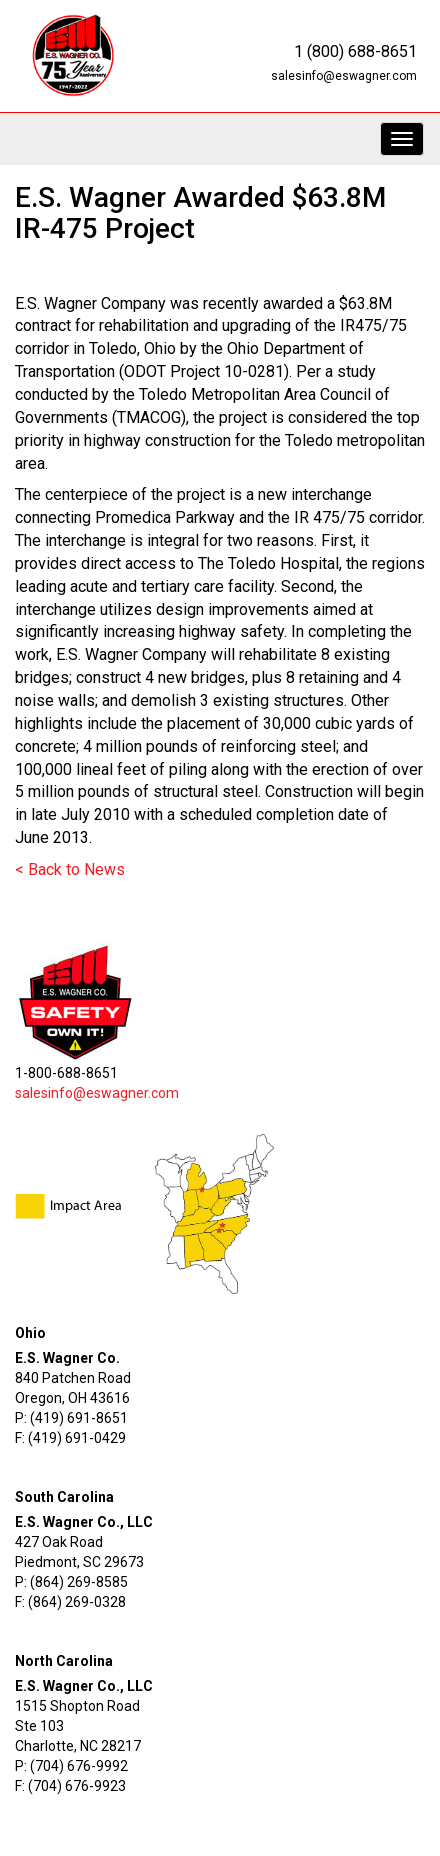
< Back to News (70, 869)
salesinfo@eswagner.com (344, 76)
